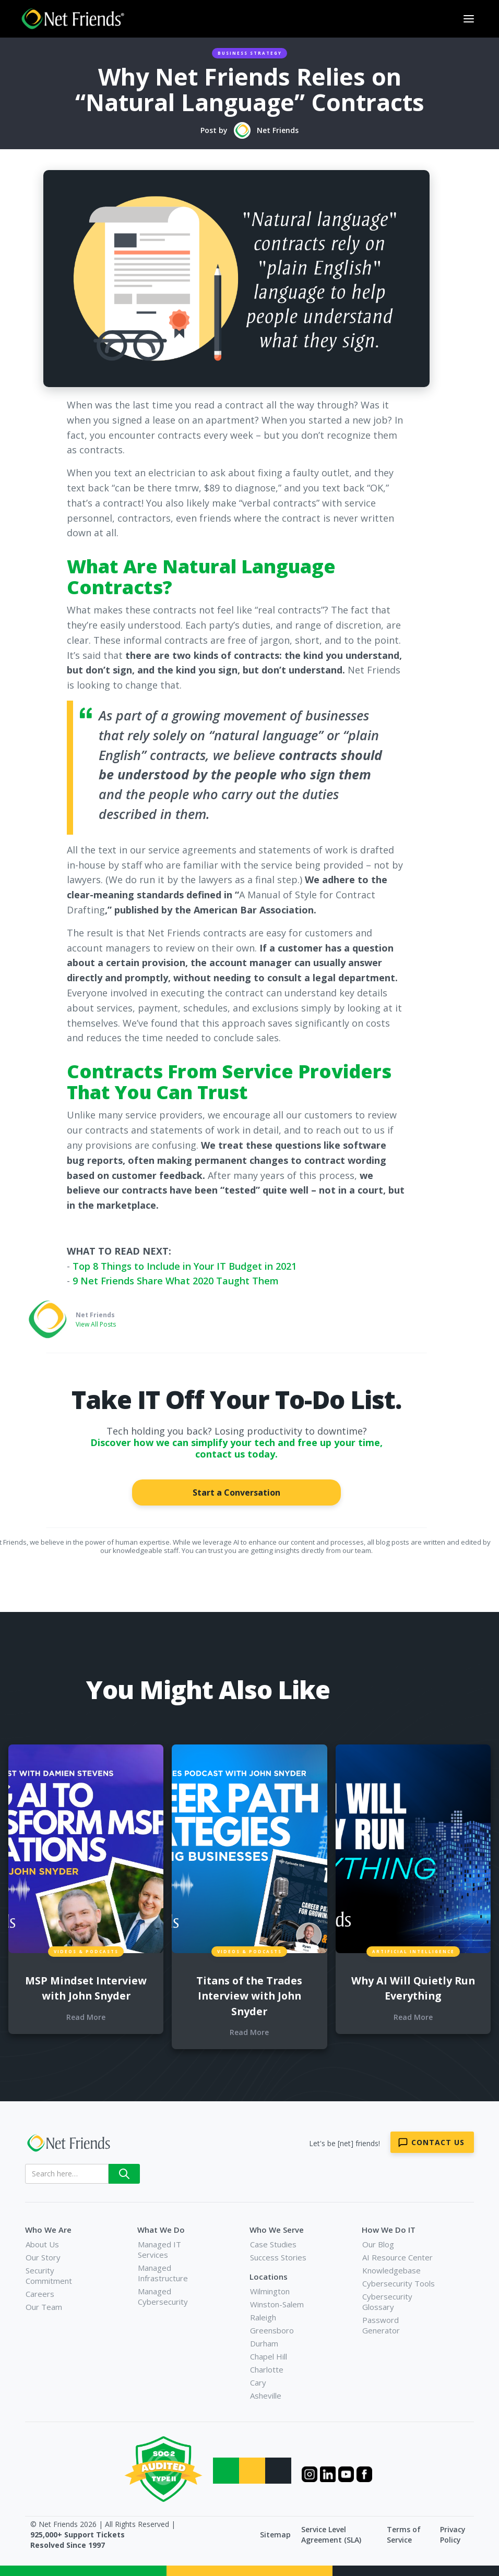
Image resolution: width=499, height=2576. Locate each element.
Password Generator (381, 2325)
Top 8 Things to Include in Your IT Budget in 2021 (184, 1266)
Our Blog (378, 2244)
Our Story (43, 2257)
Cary (258, 2382)
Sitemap (275, 2534)
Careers (40, 2294)
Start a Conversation (236, 1492)
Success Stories (278, 2257)
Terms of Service (404, 2534)
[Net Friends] (78, 2143)
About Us (42, 2244)
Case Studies (273, 2244)
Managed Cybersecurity (163, 2296)
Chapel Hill (268, 2356)
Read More (85, 2017)
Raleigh (263, 2317)
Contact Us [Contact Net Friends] (438, 2142)
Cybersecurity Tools (398, 2283)
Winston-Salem (277, 2304)
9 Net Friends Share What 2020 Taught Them (176, 1280)
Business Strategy (250, 53)
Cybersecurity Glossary (387, 2301)
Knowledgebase (391, 2270)
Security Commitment (49, 2275)
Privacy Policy (453, 2534)
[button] (468, 19)
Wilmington (270, 2291)
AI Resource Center (397, 2257)
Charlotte (266, 2369)
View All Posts (96, 1324)
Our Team (44, 2307)
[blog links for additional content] (85, 1848)
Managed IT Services (159, 2249)
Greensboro (272, 2330)
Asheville (265, 2395)
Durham (264, 2343)
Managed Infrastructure (163, 2272)
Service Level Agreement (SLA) (331, 2534)
